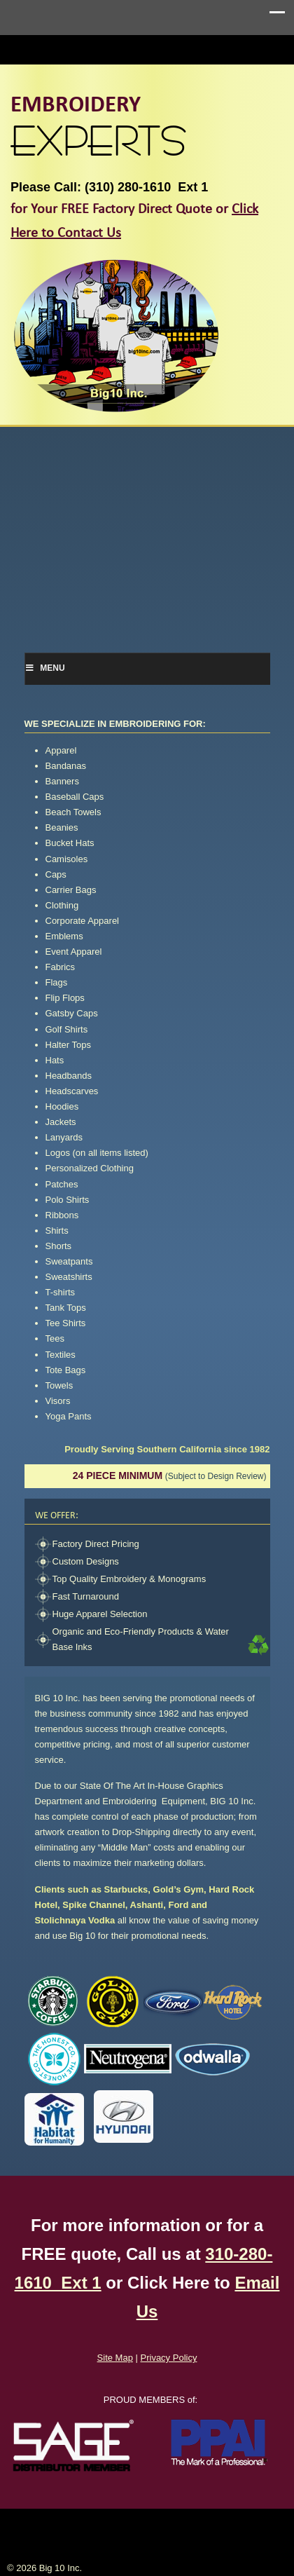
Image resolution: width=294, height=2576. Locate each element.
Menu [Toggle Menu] (44, 668)
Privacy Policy (169, 2357)
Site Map (115, 2357)
